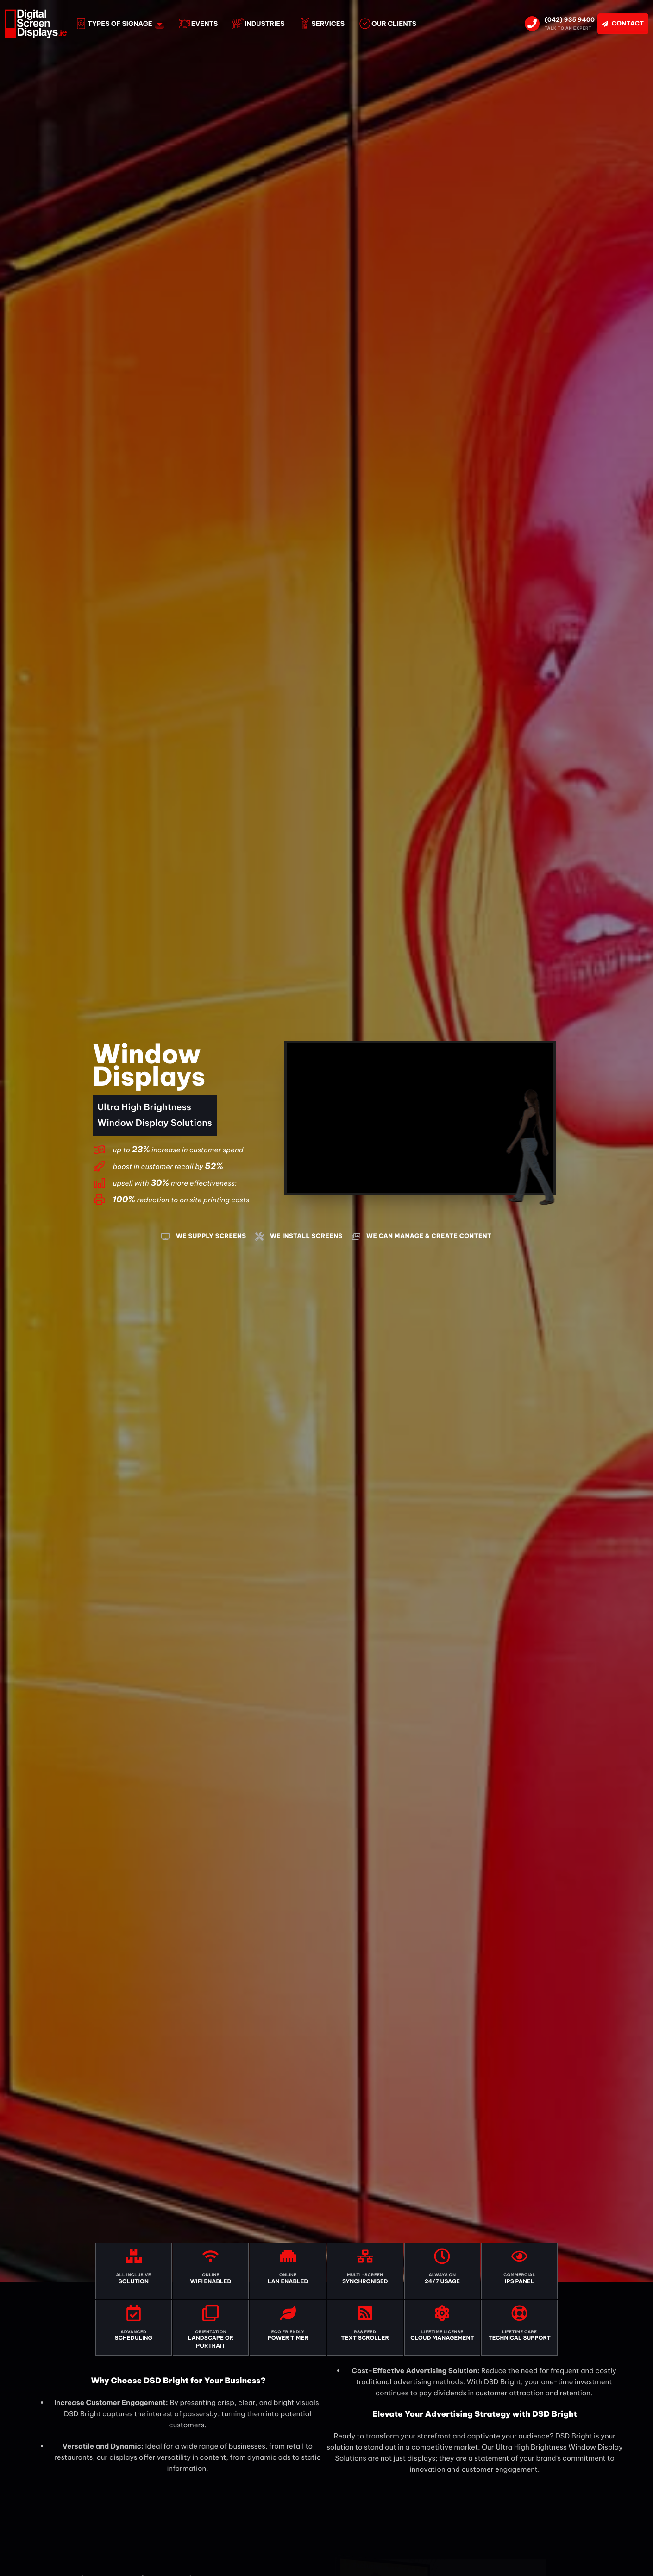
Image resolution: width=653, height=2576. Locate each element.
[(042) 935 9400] (532, 23)
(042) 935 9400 (570, 20)
